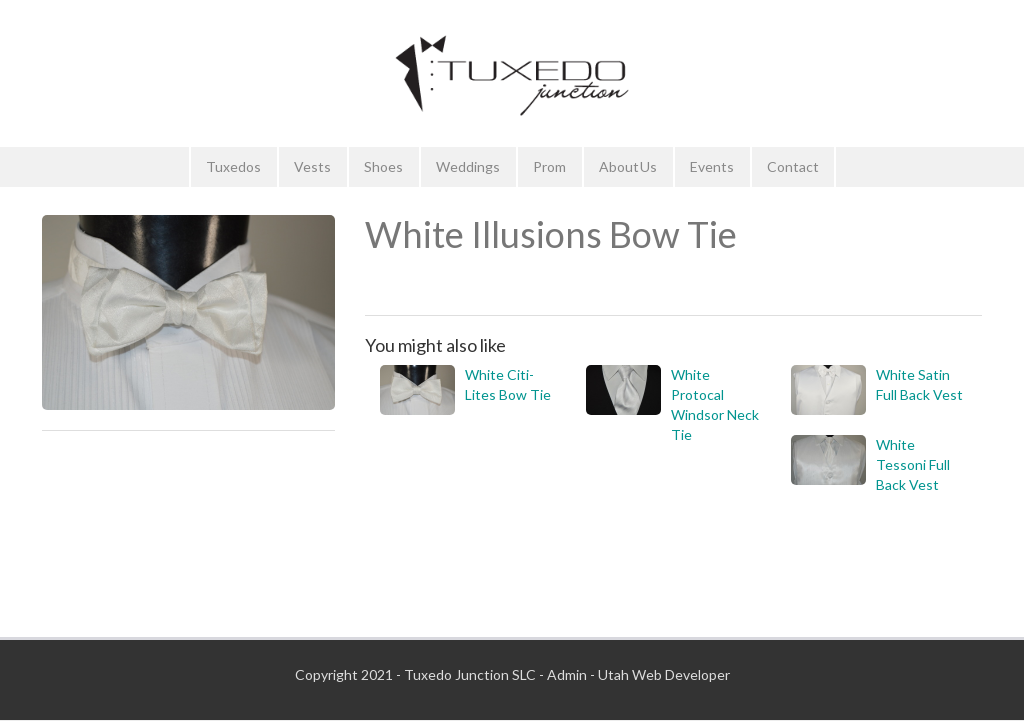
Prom (549, 166)
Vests (312, 166)
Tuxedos (233, 166)
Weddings (468, 166)
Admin (567, 674)
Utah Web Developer (664, 674)
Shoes (383, 166)
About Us (628, 166)
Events (712, 166)
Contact (793, 166)
